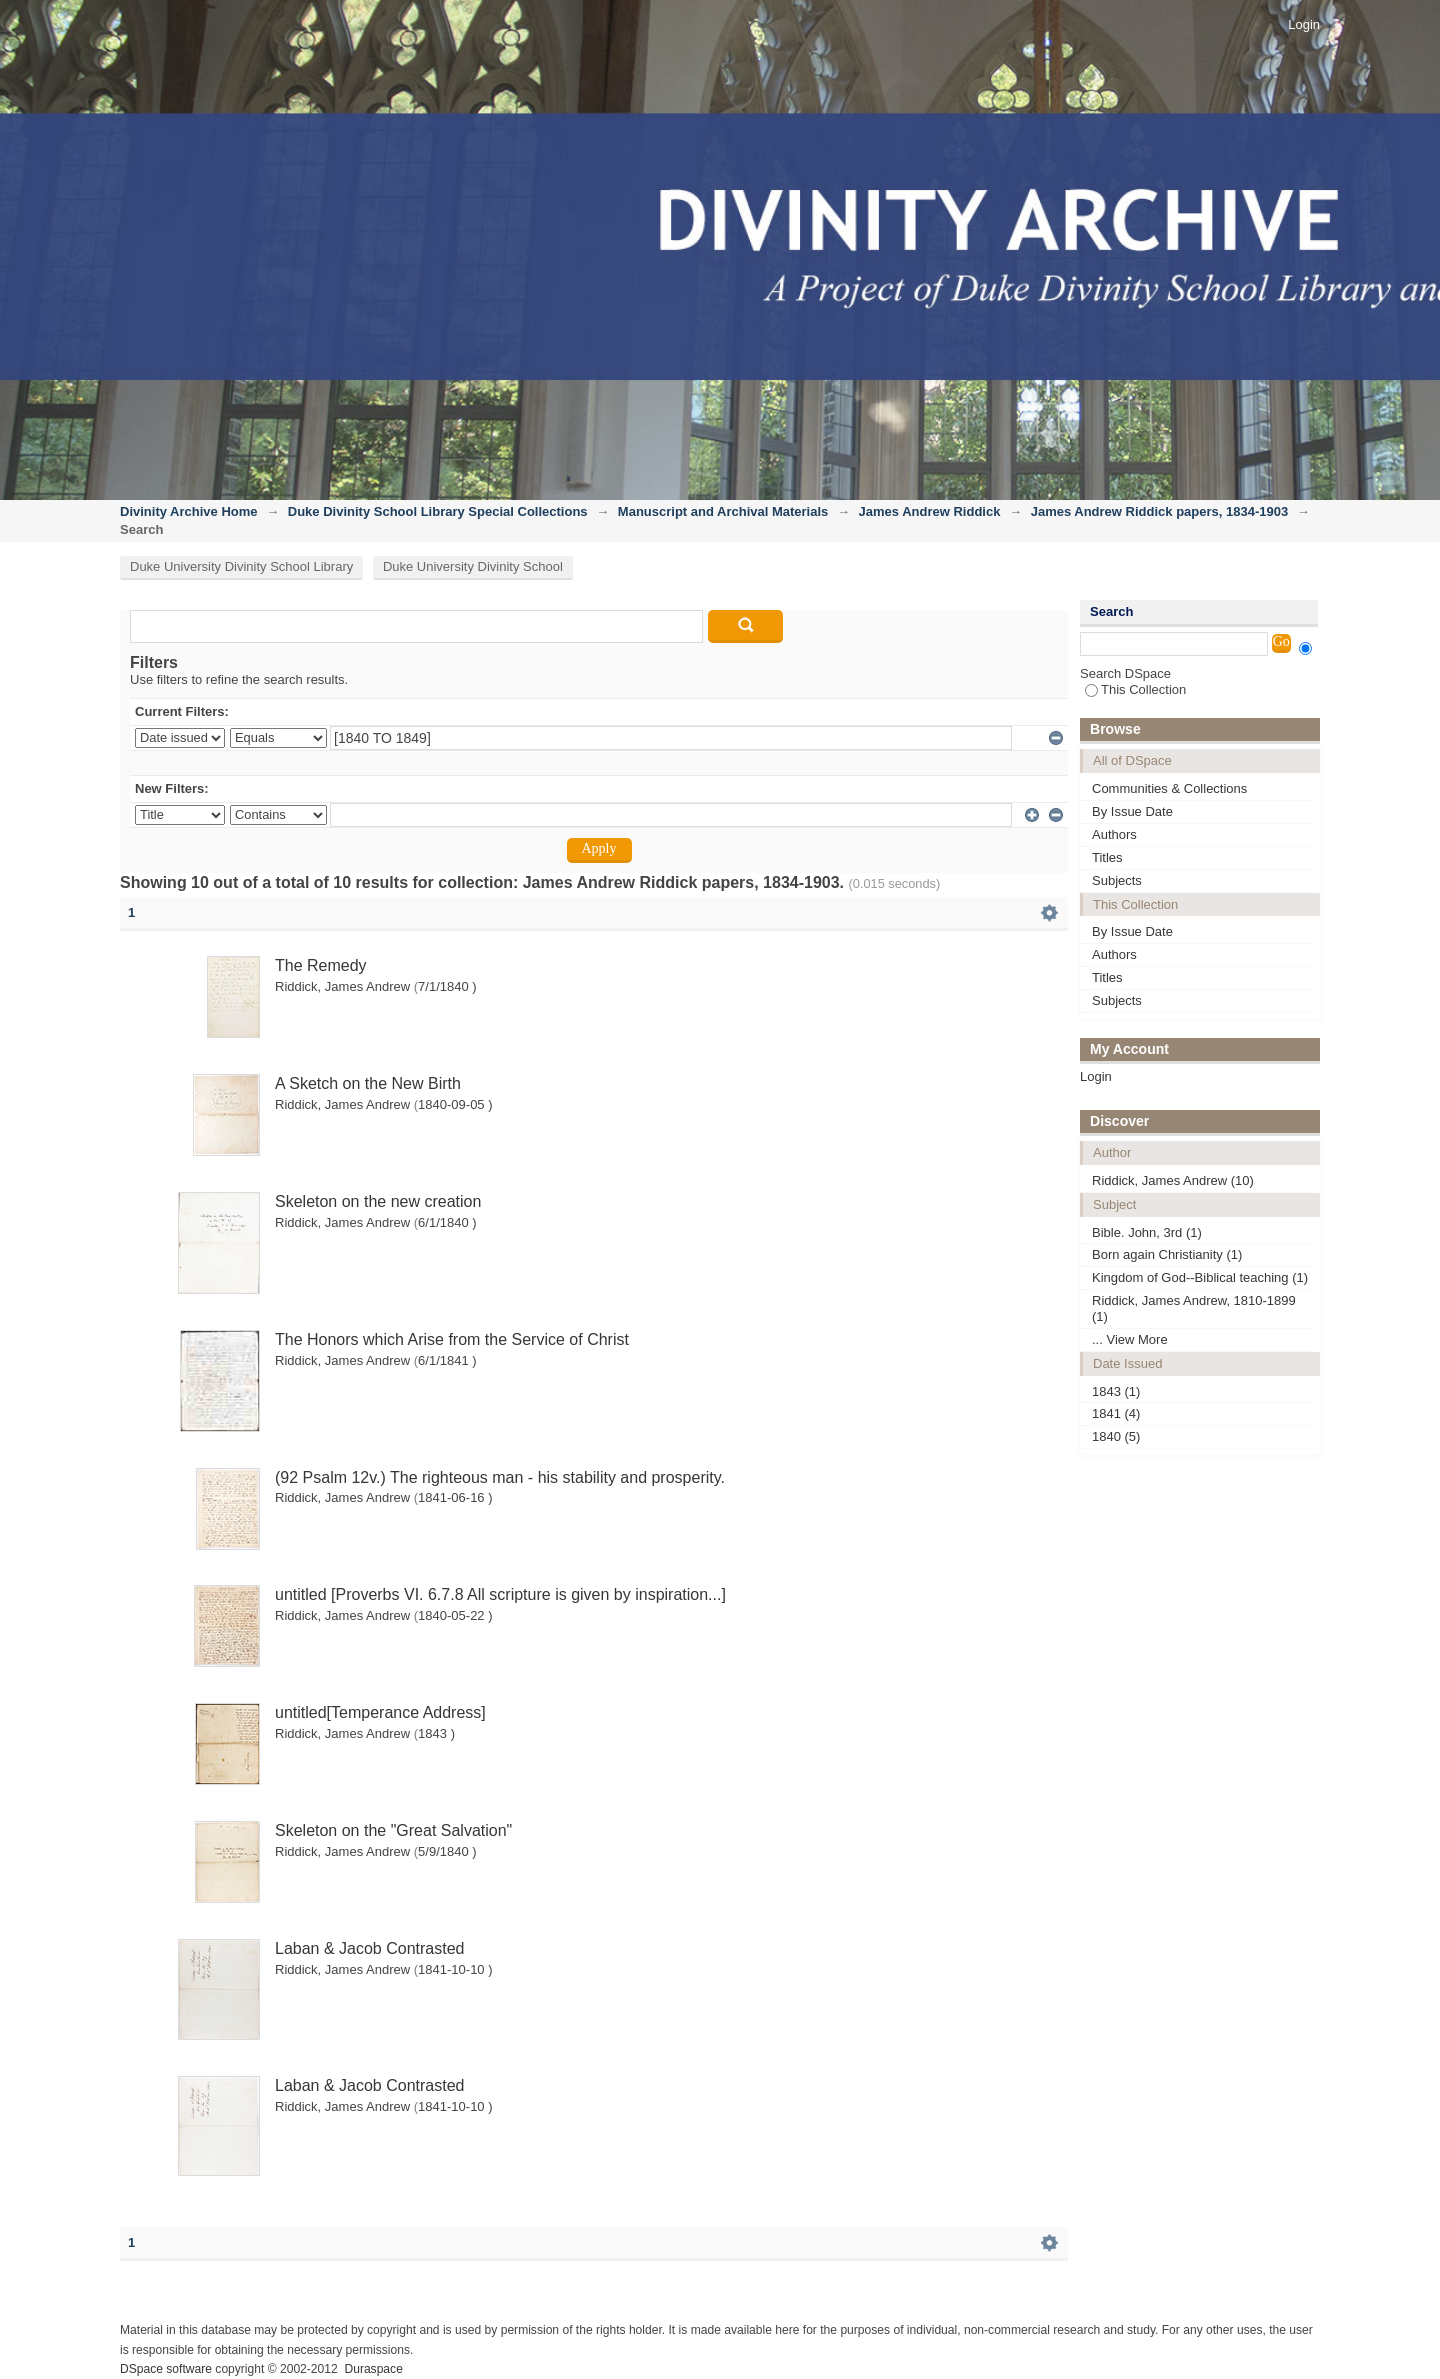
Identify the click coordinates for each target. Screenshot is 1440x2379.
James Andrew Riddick (930, 511)
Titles (1107, 857)
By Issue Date (1132, 811)
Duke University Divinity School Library (241, 566)
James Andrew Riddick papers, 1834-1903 (1159, 511)
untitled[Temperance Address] (380, 1712)
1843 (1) (1116, 1391)
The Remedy (321, 965)
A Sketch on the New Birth (368, 1083)
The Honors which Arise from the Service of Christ (452, 1339)
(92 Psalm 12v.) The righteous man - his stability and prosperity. (500, 1477)
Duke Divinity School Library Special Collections (438, 511)
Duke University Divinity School (473, 566)
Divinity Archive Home (189, 511)
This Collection (1135, 689)
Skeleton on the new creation (378, 1201)
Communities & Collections (1169, 788)
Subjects (1117, 880)
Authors (1114, 834)
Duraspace (373, 2369)
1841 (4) (1116, 1413)
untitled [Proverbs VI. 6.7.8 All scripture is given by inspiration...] (500, 1594)
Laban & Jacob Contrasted (369, 1948)
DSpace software (166, 2369)
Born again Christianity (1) (1167, 1254)
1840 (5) (1116, 1436)
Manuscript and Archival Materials (723, 511)
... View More (1130, 1339)
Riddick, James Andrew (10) (1173, 1180)
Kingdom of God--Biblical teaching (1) (1200, 1277)
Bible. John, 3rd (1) (1147, 1232)
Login (1304, 24)
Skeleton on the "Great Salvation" (393, 1830)
